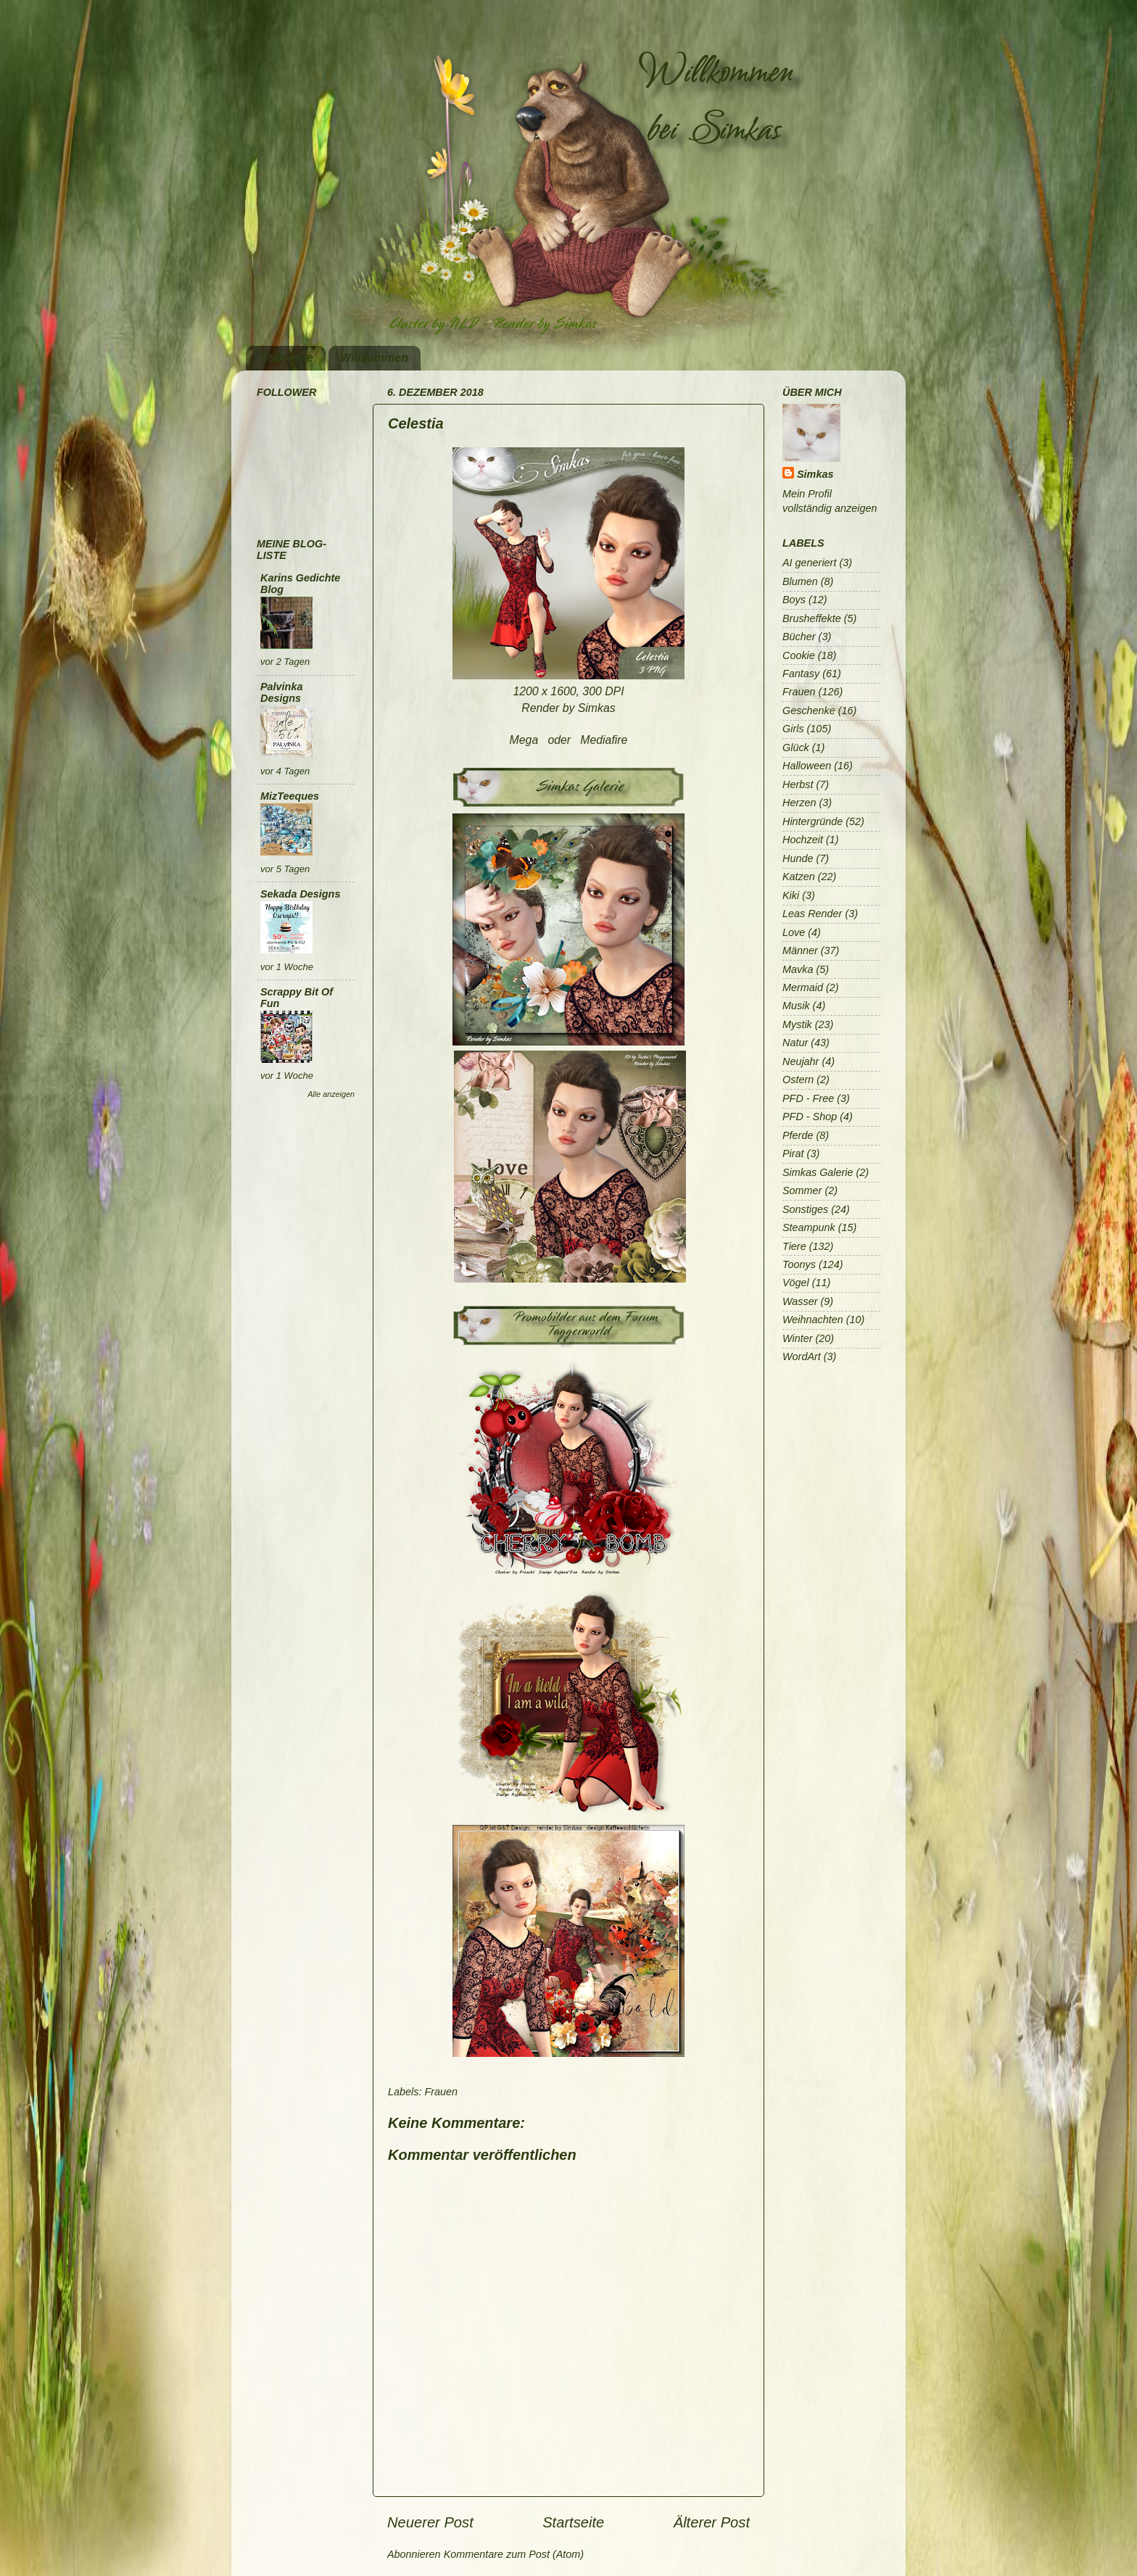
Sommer (802, 1190)
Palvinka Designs (281, 692)
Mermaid (802, 987)
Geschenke (808, 710)
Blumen (800, 581)
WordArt (801, 1356)
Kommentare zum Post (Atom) (514, 2554)
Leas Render (812, 913)
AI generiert (809, 562)
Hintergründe (812, 821)
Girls (793, 728)
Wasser (800, 1301)
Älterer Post (712, 2522)
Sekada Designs (300, 894)
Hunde (797, 858)
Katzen (798, 876)
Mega (524, 740)
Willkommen (374, 358)
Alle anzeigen (331, 1094)
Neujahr (800, 1061)
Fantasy (800, 673)
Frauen (441, 2091)
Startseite (286, 358)
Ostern (798, 1079)
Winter (797, 1338)
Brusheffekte (811, 618)
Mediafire (603, 740)
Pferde (797, 1135)
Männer (800, 950)
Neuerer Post (430, 2522)
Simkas (815, 474)
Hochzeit (802, 839)
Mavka (797, 969)
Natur (795, 1042)
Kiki (790, 895)
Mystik (797, 1024)
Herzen (799, 802)
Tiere (794, 1246)
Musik (796, 1005)
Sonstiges (805, 1209)
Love (793, 932)
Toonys (799, 1264)
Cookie (798, 655)
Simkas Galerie (817, 1172)
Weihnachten (812, 1319)
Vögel (795, 1282)
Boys (794, 599)
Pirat (793, 1153)
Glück (795, 747)
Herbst (797, 784)
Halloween (806, 765)
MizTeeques (289, 796)
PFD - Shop (809, 1116)
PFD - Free (808, 1098)
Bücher (799, 636)
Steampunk (808, 1227)
